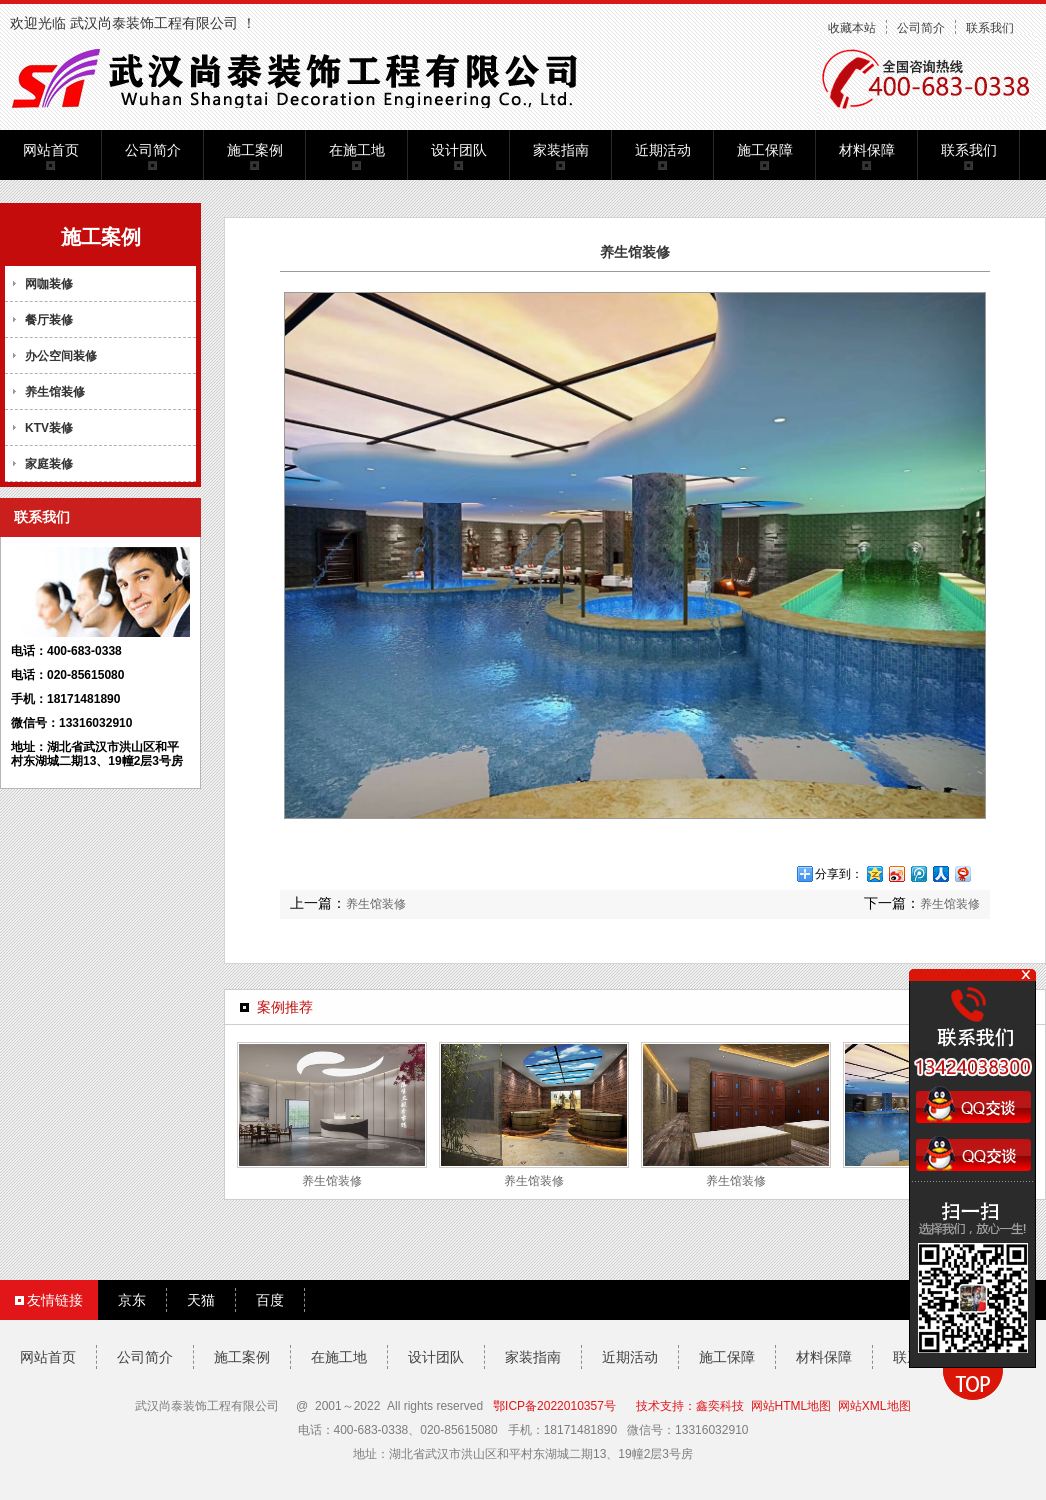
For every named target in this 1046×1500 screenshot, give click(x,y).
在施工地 (357, 150)
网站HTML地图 (791, 1406)
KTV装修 (49, 428)
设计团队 (459, 150)
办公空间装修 (61, 356)
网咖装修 (49, 284)
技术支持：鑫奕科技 (690, 1406)
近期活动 (663, 150)
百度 (270, 1300)
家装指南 (561, 150)
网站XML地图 (874, 1406)
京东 (132, 1300)
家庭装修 (49, 464)
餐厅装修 (49, 320)
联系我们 (990, 28)
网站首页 (51, 150)
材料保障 (867, 150)
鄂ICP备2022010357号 (554, 1406)
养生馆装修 (55, 392)
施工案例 (255, 150)
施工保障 (765, 150)
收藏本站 (852, 28)
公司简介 (921, 28)
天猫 (201, 1300)
